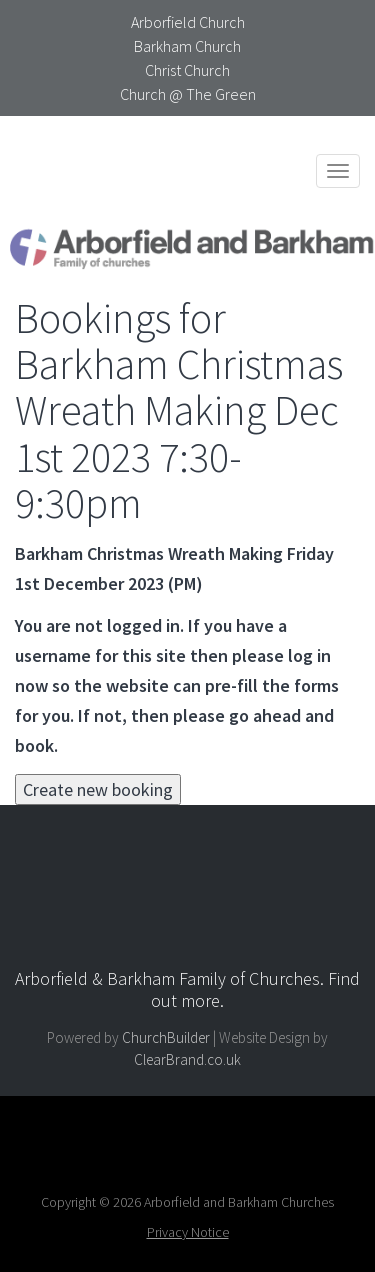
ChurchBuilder (166, 1037)
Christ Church (187, 70)
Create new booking (98, 789)
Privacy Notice (188, 1232)
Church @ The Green (188, 94)
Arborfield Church (188, 22)
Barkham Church (187, 46)
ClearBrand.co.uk (187, 1059)
